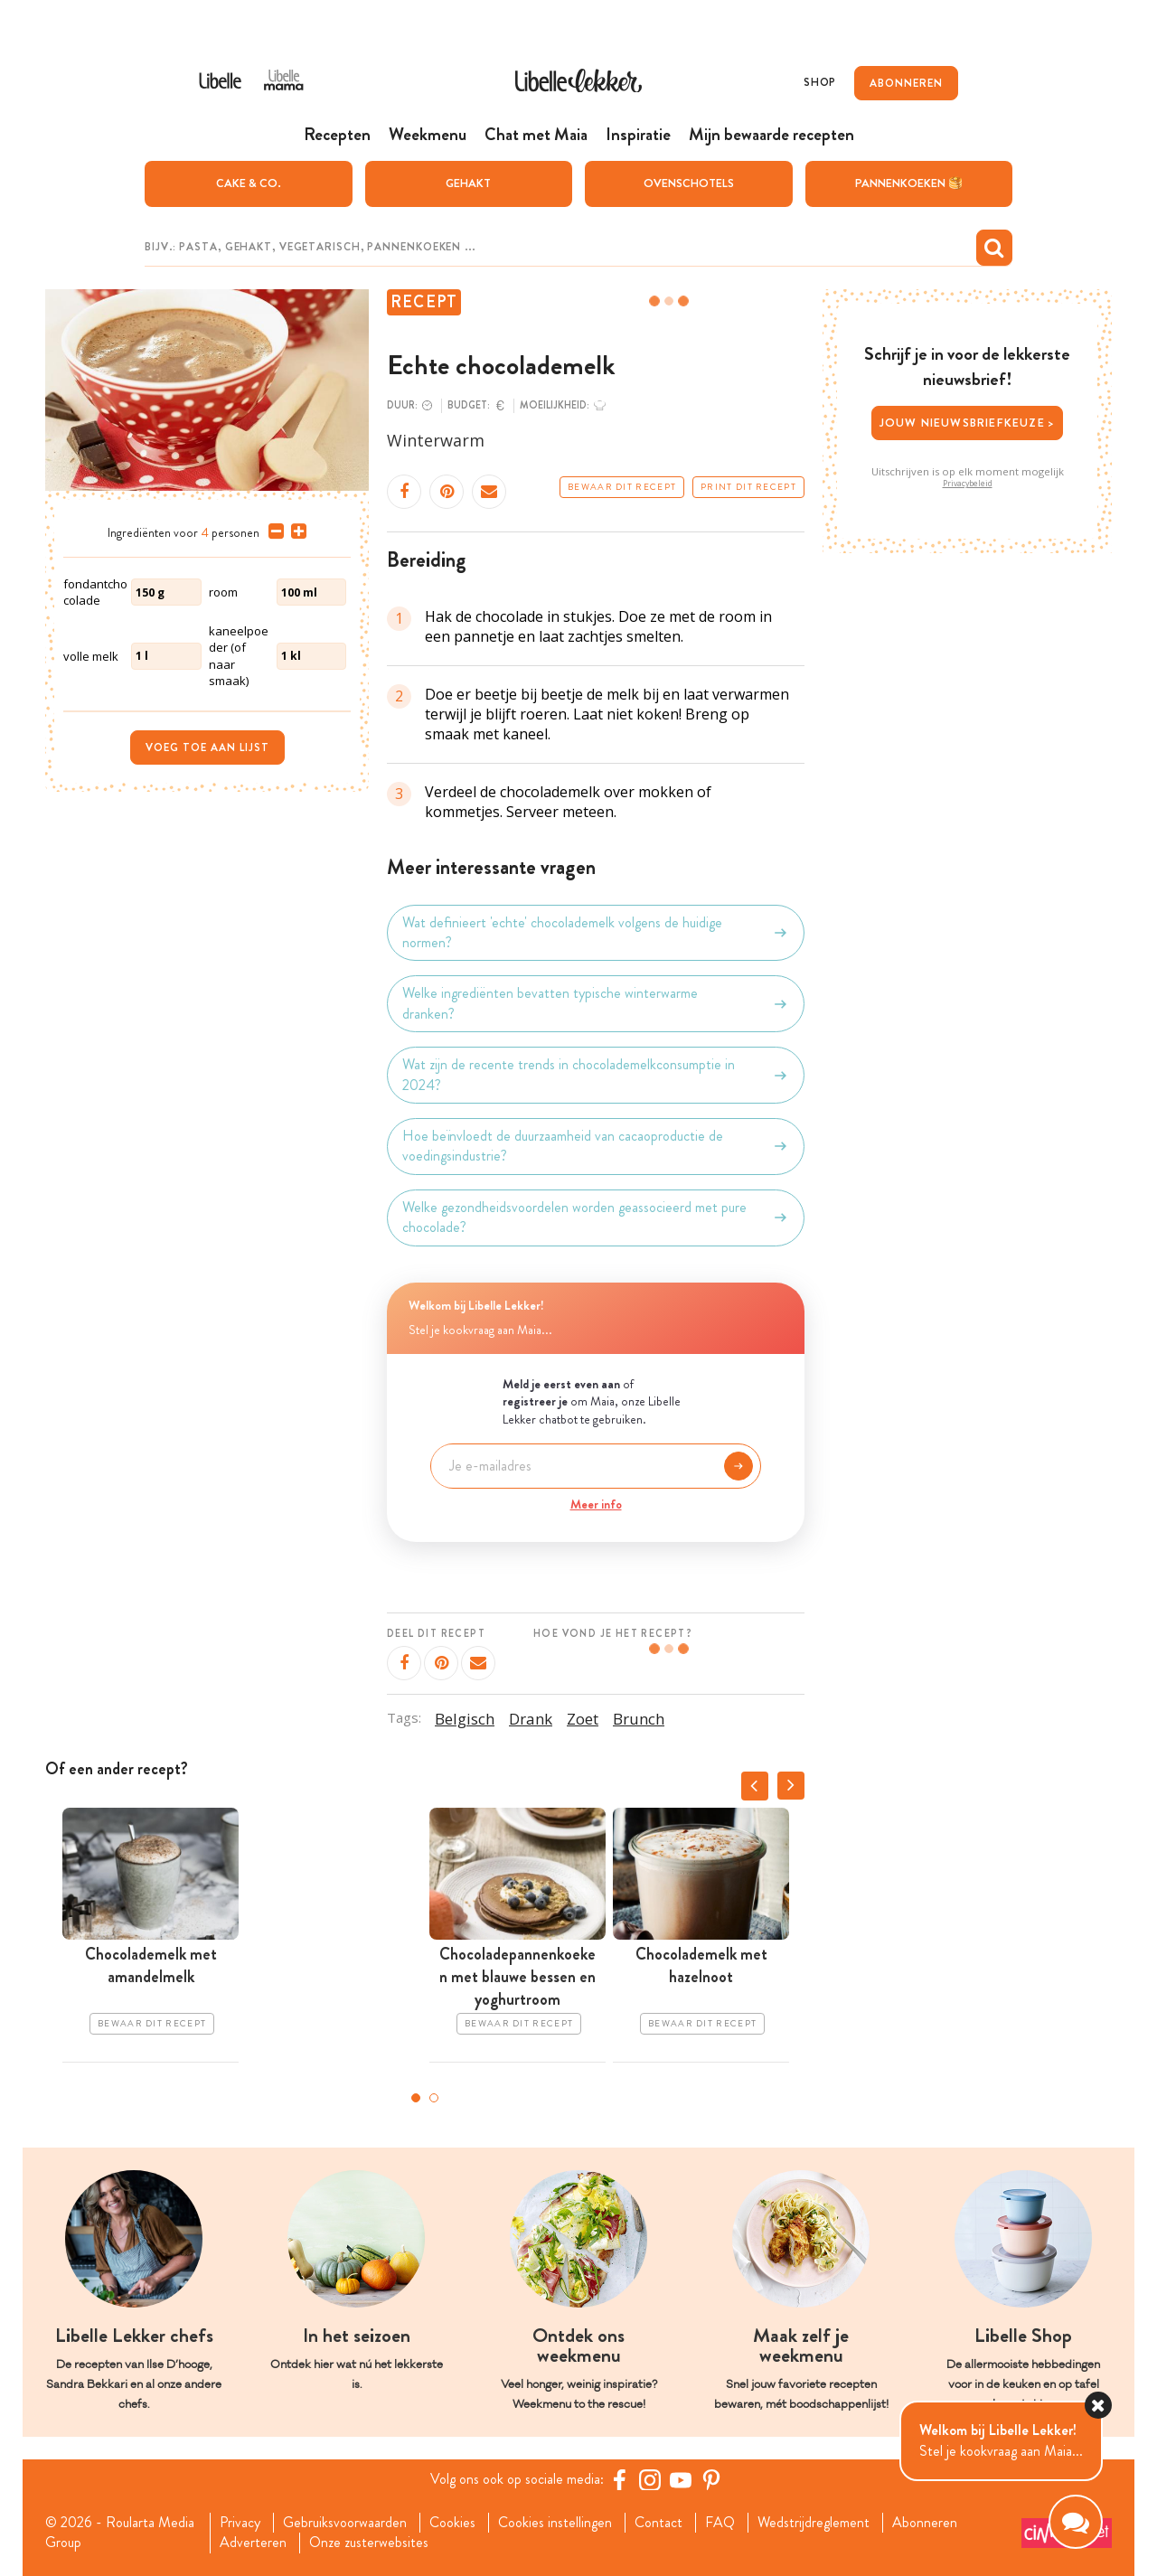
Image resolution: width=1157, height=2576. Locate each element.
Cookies (452, 2523)
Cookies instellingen (555, 2523)
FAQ (720, 2523)
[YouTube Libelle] (680, 2479)
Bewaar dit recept (622, 487)
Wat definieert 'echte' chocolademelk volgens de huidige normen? (595, 933)
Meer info (596, 1504)
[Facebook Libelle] (619, 2479)
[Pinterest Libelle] (711, 2479)
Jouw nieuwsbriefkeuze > (968, 422)
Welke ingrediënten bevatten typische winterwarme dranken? (595, 1003)
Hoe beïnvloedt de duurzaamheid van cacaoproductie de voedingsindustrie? (595, 1146)
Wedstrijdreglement (813, 2523)
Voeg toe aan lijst (207, 747)
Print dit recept (748, 487)
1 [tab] (415, 2097)
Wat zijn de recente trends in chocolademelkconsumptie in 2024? (595, 1075)
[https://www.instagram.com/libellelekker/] (650, 2479)
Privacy (240, 2523)
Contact (658, 2523)
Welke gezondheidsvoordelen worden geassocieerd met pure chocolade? (595, 1217)
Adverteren (253, 2542)
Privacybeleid (967, 483)
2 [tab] (433, 2097)
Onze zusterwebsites (368, 2542)
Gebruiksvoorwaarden (345, 2523)
